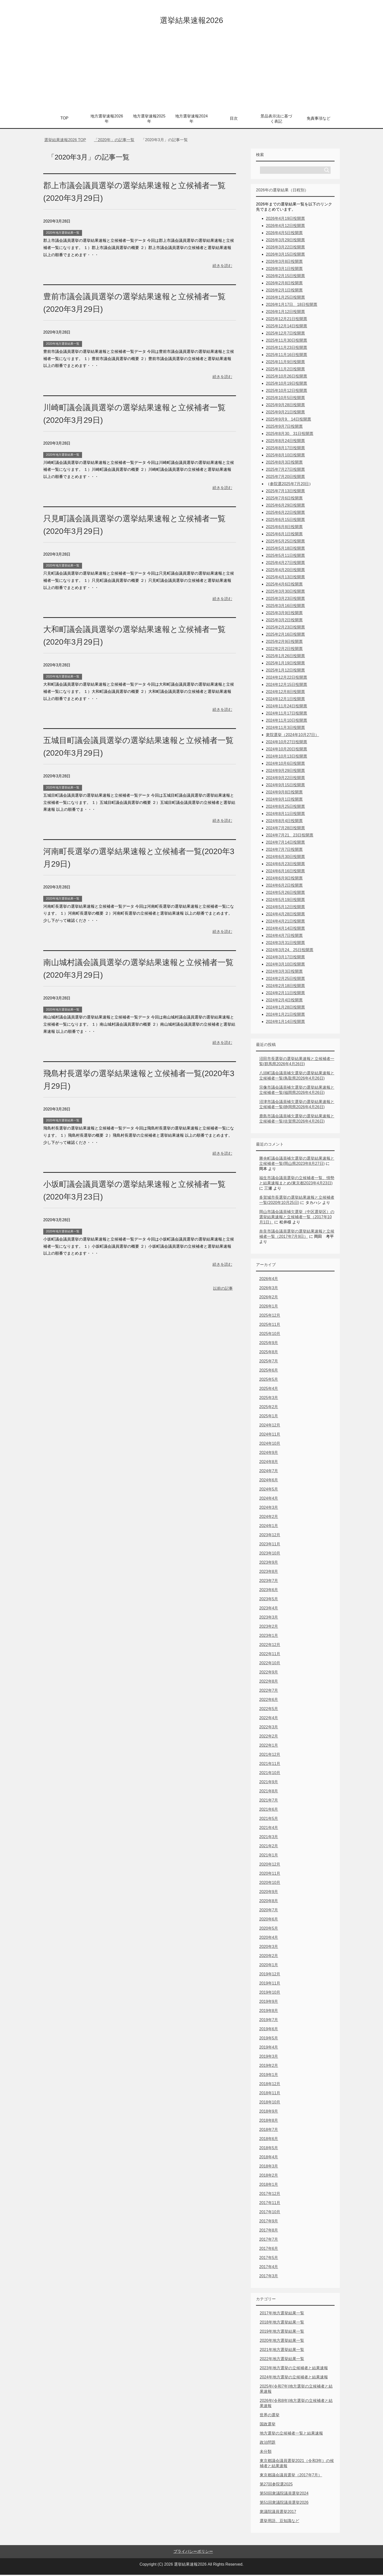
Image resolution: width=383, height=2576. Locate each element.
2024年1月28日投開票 (285, 1008)
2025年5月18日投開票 (285, 549)
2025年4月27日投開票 (285, 564)
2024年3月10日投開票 (285, 965)
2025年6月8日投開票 (284, 528)
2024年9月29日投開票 (285, 772)
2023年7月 (268, 1582)
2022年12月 (269, 1646)
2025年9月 (268, 1344)
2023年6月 (268, 1591)
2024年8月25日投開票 (285, 808)
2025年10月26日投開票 (286, 377)
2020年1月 (268, 1966)
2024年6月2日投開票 (284, 886)
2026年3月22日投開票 (285, 248)
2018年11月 (269, 2094)
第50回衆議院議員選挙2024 (284, 2494)
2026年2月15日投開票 (285, 277)
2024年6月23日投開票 (285, 865)
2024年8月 (268, 1463)
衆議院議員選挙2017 (278, 2513)
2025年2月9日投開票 (284, 643)
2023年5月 (268, 1600)
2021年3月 (268, 1838)
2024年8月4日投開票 (284, 822)
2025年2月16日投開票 (285, 635)
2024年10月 (269, 1445)
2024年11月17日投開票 (286, 714)
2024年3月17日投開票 (285, 958)
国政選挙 (268, 2425)
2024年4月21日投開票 (285, 922)
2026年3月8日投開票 (284, 263)
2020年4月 (268, 1939)
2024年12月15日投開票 (286, 686)
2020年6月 (268, 1920)
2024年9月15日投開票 (285, 786)
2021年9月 (268, 1783)
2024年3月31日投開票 (285, 944)
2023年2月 (268, 1628)
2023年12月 (269, 1536)
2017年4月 (268, 2268)
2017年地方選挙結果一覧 (282, 2314)
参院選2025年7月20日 (289, 485)
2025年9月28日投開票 (285, 406)
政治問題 (268, 2443)
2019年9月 (268, 2003)
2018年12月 (269, 2085)
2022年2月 (268, 1737)
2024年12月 (269, 1426)
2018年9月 (268, 2112)
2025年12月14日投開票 (286, 327)
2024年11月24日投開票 (286, 707)
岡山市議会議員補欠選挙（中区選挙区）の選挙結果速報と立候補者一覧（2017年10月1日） (296, 1218)
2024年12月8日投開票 (285, 693)
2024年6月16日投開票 (285, 872)
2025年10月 (269, 1335)
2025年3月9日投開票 (284, 614)
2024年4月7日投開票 (284, 937)
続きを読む (222, 267)
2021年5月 (268, 1820)
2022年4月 (268, 1719)
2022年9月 (268, 1673)
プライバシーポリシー (193, 2553)
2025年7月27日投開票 (285, 471)
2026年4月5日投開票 (284, 234)
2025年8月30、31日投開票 (289, 435)
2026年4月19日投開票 (285, 220)
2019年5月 (268, 2039)
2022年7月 (268, 1692)
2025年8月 (268, 1353)
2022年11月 (269, 1655)
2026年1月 (268, 1307)
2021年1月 (268, 1856)
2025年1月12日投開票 (285, 671)
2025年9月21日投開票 (285, 413)
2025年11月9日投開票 (285, 363)
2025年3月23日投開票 (285, 600)
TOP (64, 119)
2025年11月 (269, 1326)
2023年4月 (268, 1609)
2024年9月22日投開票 (285, 779)
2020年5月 (268, 1929)
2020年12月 (269, 1865)
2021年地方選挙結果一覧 (282, 2351)
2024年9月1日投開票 (284, 800)
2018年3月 (268, 2167)
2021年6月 (268, 1810)
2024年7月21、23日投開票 (289, 836)
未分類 (266, 2453)
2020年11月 (269, 1875)
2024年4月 (268, 1499)
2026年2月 (268, 1298)
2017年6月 (268, 2250)
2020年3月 (268, 1948)
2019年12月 (269, 1975)
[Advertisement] (191, 74)
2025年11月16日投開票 (286, 356)
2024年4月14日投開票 (285, 929)
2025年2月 (268, 1408)
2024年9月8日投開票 (284, 793)
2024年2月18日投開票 (285, 987)
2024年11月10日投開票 (286, 722)
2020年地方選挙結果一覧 (62, 234)
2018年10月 (269, 2103)
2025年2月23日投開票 (285, 628)
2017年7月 (268, 2240)
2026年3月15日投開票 (285, 255)
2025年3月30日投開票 (285, 592)
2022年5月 (268, 1710)
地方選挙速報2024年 (191, 120)
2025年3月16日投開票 (285, 607)
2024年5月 (268, 1490)
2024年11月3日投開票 (285, 729)
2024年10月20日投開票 (286, 750)
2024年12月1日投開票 (285, 700)
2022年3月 (268, 1728)
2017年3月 (268, 2277)
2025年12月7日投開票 (285, 334)
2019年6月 (268, 2030)
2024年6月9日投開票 (284, 879)
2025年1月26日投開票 (285, 657)
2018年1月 (268, 2186)
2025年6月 (268, 1371)
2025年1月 (268, 1417)
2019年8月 (268, 2012)
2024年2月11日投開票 (285, 994)
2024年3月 (268, 1509)
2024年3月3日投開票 (284, 973)
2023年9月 (268, 1563)
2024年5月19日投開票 (285, 901)
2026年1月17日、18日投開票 (291, 306)
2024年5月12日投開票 (285, 908)
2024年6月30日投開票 (285, 858)
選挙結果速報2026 (191, 21)
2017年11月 (269, 2204)
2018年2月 (268, 2176)
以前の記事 (223, 1290)
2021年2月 (268, 1847)
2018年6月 (268, 2140)
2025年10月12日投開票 (286, 392)
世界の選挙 (269, 2416)
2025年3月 (268, 1399)
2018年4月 (268, 2158)
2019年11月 (269, 1984)
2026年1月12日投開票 (285, 313)
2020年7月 (268, 1911)
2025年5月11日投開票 (285, 557)
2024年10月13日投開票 (286, 757)
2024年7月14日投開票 (285, 843)
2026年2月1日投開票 (284, 291)
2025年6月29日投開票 (285, 506)
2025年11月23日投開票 (286, 349)
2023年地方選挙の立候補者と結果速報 (294, 2369)
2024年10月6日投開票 (285, 765)
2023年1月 (268, 1637)
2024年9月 (268, 1454)
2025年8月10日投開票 (285, 456)
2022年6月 (268, 1701)
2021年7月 (268, 1801)
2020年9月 (268, 1893)
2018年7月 (268, 2131)
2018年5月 (268, 2149)
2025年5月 (268, 1380)
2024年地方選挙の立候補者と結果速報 (294, 2378)
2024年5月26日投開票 (285, 894)
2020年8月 (268, 1902)
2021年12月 (269, 1756)
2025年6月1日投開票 (284, 535)
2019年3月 (268, 2058)
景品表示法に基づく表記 (276, 120)
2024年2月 (268, 1518)
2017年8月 (268, 2231)
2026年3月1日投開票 (284, 270)
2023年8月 (268, 1573)
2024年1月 (268, 1527)
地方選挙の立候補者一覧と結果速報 (291, 2434)
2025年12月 (269, 1316)
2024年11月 (269, 1435)
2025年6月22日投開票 (285, 514)
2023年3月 (268, 1618)
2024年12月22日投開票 (286, 679)
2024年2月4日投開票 (284, 1001)
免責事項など (318, 119)
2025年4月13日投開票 (285, 578)
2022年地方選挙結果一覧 (282, 2360)
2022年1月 (268, 1746)
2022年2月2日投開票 (284, 650)
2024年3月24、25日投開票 (289, 951)
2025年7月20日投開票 (285, 478)
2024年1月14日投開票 (285, 1023)
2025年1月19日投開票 (285, 664)
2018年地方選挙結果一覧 (282, 2323)
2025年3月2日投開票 (284, 621)
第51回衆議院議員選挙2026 (284, 2504)
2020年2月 (268, 1957)
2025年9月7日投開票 (284, 428)
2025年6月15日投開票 (285, 521)
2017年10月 (269, 2213)
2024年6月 (268, 1481)
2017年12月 (269, 2195)
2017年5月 (268, 2259)
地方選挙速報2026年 (106, 120)
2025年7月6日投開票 (284, 499)
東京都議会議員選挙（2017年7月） (291, 2476)
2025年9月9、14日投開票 (288, 420)
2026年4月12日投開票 (285, 227)
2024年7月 (268, 1472)
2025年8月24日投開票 (285, 442)
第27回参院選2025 (276, 2485)
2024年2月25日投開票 (285, 980)
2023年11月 (269, 1545)
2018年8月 (268, 2122)
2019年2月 (268, 2067)
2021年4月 (268, 1829)
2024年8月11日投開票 (285, 815)
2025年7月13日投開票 (285, 492)
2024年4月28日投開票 (285, 915)
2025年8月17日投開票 (285, 449)
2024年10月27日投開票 (286, 743)
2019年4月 (268, 2048)
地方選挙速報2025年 (149, 120)
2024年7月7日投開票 (284, 851)
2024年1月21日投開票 (285, 1016)
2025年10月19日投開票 (286, 385)
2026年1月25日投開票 (285, 298)
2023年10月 (269, 1554)
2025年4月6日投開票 (284, 585)
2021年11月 (269, 1765)
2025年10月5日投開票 (285, 399)
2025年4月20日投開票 (285, 571)
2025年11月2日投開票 (285, 370)
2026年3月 (268, 1289)
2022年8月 (268, 1682)
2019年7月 (268, 2021)
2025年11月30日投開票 (286, 341)
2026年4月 (268, 1280)
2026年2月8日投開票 (284, 284)
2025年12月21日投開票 (286, 320)
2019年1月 (268, 2076)
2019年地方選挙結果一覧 (282, 2332)
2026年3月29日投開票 (285, 241)
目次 (234, 119)
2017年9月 (268, 2222)
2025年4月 (268, 1390)
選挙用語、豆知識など (279, 2522)
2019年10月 (269, 1993)
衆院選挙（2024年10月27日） (292, 736)
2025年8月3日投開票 (284, 463)
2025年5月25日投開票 (285, 542)
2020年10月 (269, 1884)
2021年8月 (268, 1792)
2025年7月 (268, 1362)
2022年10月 (269, 1664)
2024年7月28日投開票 (285, 829)
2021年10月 (269, 1774)
